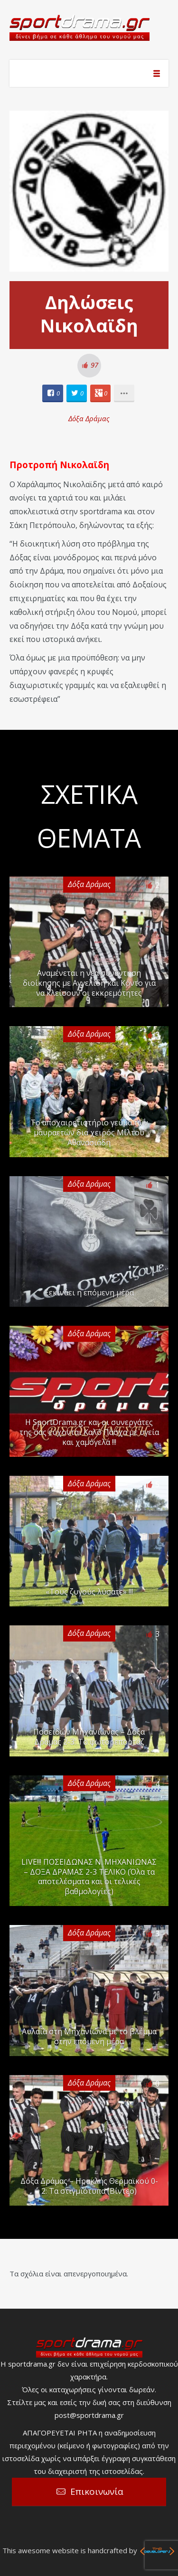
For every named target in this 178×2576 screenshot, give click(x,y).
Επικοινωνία (96, 2491)
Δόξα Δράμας (89, 418)
